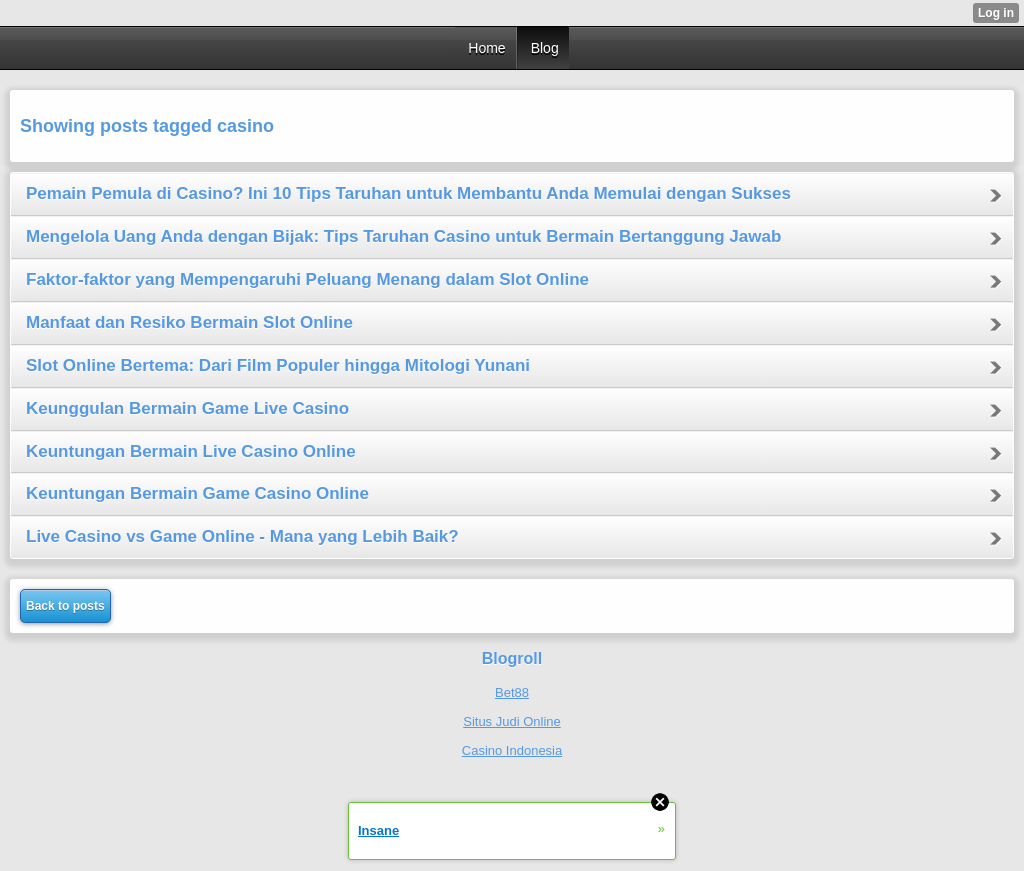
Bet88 (512, 692)
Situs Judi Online (512, 721)
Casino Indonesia (512, 750)
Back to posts (65, 606)
